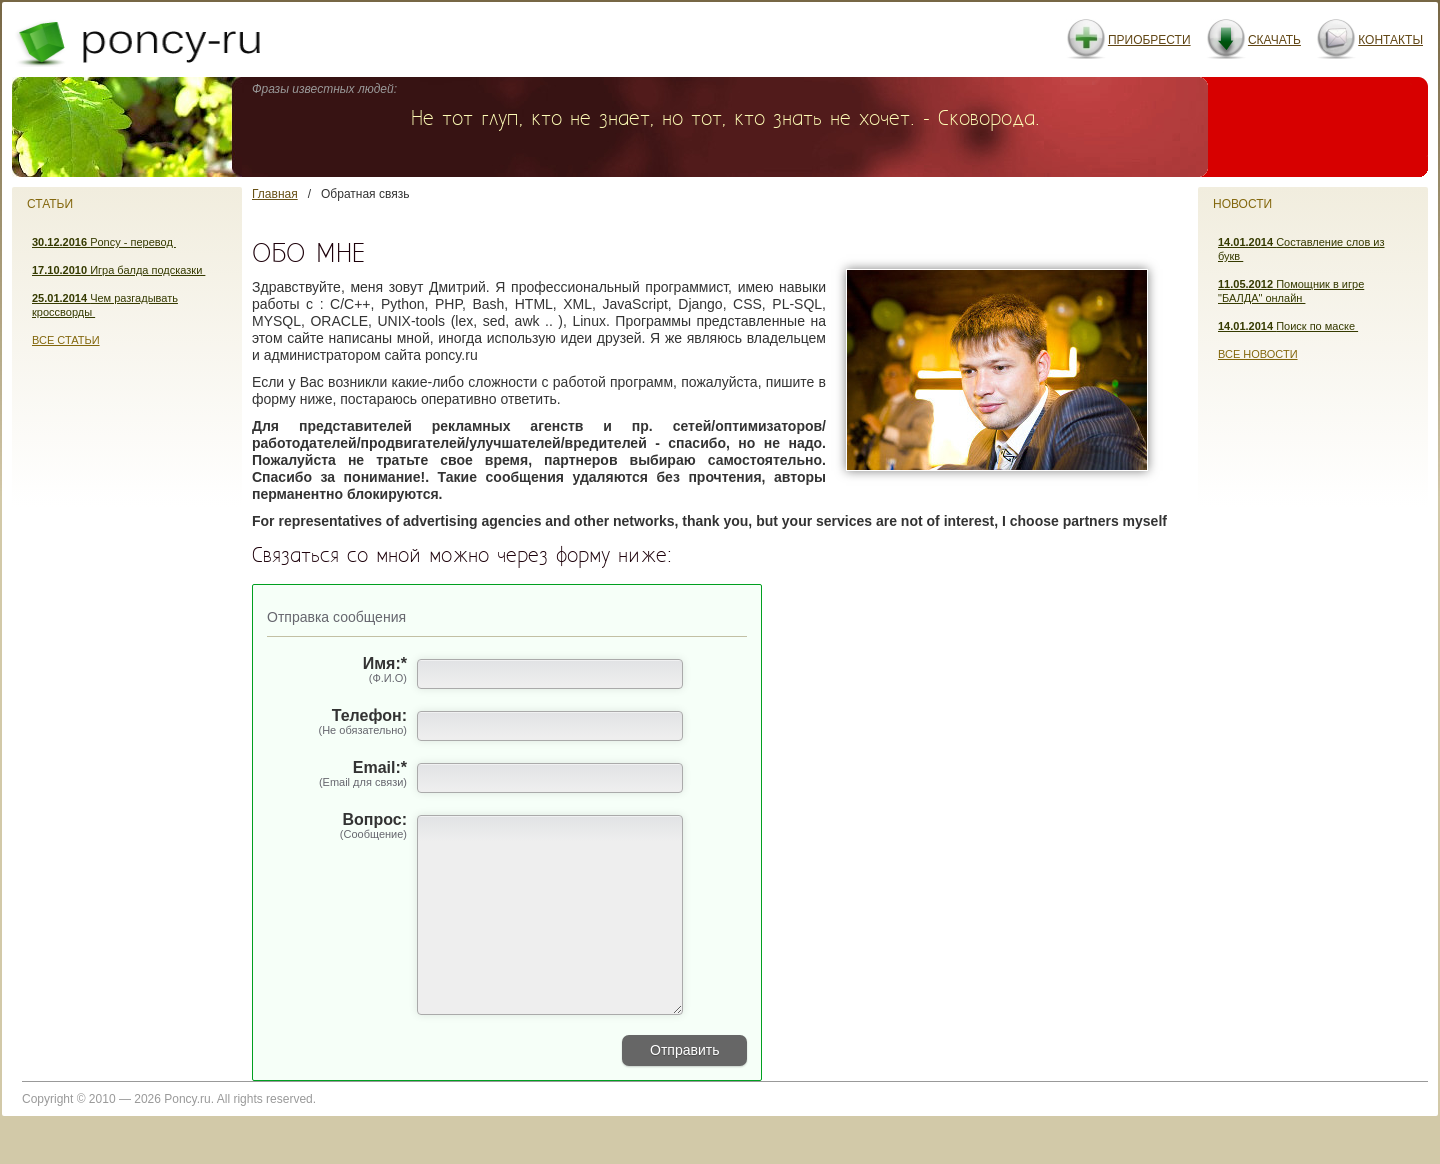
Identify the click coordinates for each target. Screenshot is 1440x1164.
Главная (275, 194)
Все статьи (66, 340)
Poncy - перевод (104, 242)
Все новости (1258, 354)
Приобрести (1149, 40)
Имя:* (337, 671)
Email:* (337, 775)
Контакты (1390, 40)
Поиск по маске (1288, 326)
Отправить (684, 1090)
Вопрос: (337, 827)
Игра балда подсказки (118, 270)
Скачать (1274, 40)
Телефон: (337, 723)
